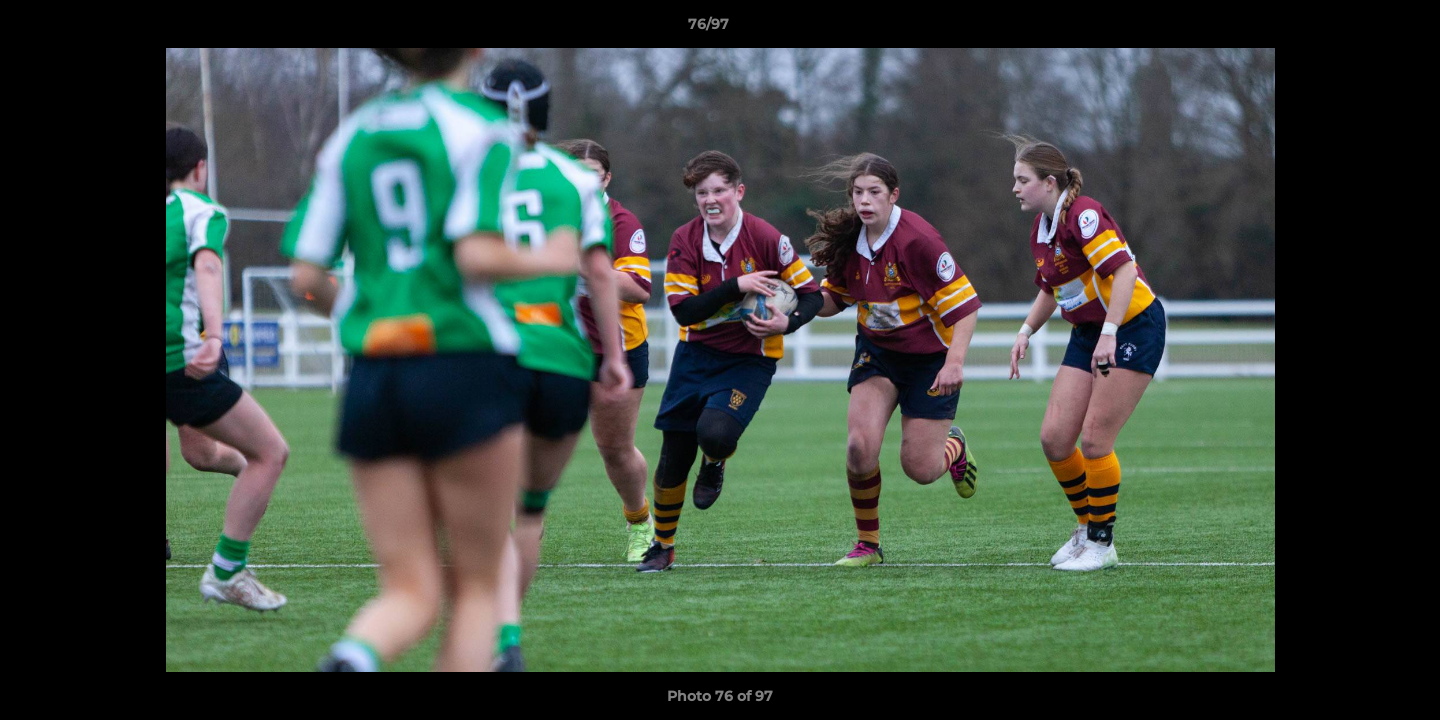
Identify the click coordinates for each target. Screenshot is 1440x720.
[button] (1356, 29)
